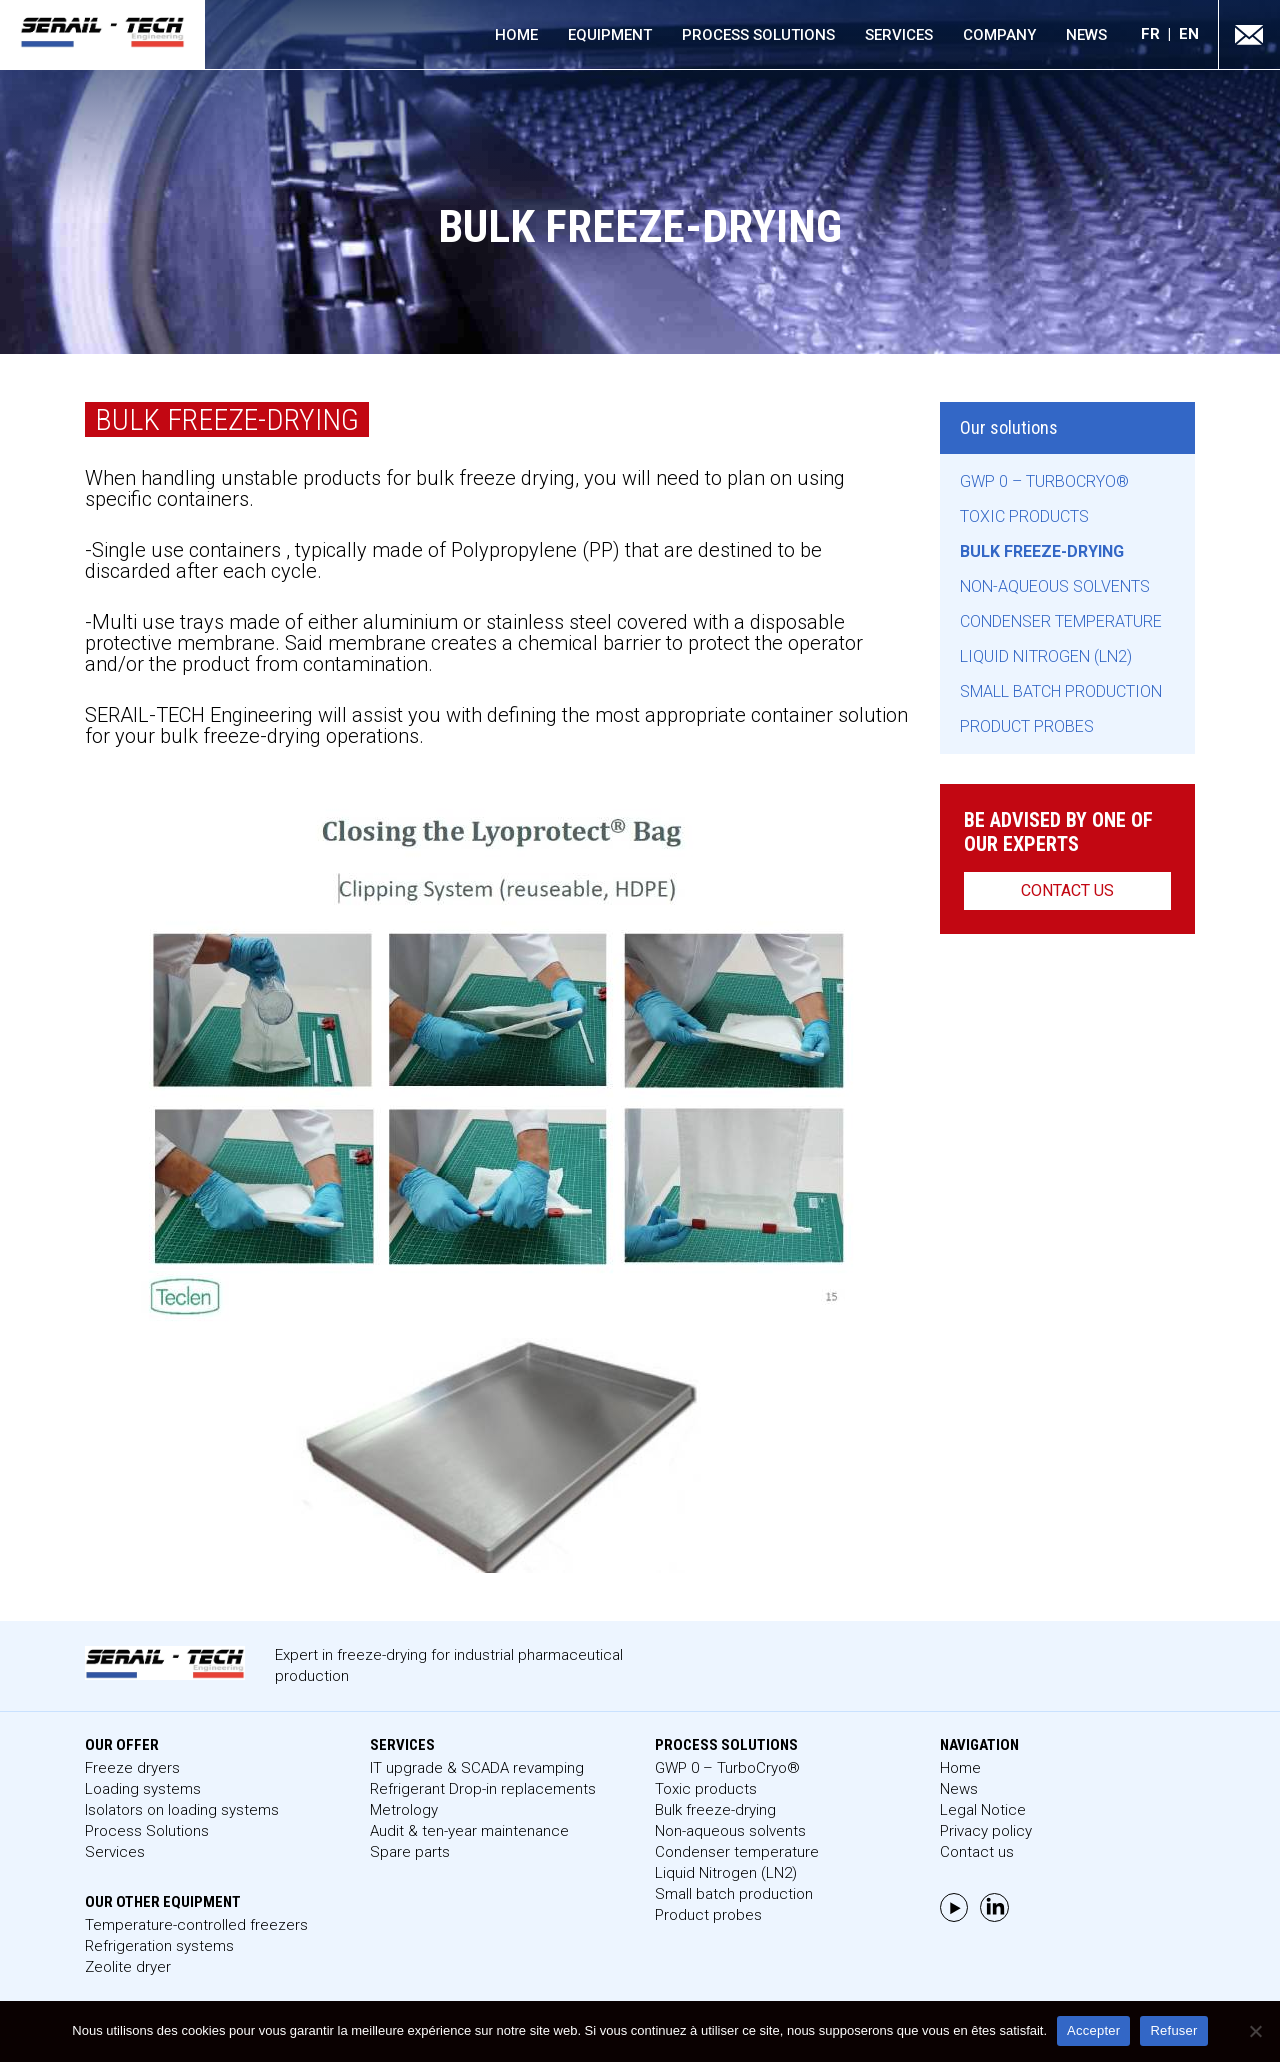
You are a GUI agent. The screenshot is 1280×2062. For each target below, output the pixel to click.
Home (516, 35)
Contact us (1067, 890)
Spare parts (410, 1852)
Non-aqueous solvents (1055, 586)
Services (899, 35)
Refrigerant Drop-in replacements (483, 1789)
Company (999, 35)
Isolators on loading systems (182, 1810)
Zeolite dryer (128, 1967)
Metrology (404, 1810)
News (1086, 35)
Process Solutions (758, 35)
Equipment (610, 35)
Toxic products (1024, 516)
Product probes (1027, 726)
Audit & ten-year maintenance (469, 1831)
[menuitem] (1160, 34)
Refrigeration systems (159, 1946)
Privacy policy (986, 1831)
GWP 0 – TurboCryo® (1044, 481)
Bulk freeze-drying (1042, 551)
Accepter (1093, 2030)
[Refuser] (1255, 2031)
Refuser (1173, 2030)
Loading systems (143, 1789)
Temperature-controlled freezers (196, 1925)
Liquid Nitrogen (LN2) (1046, 656)
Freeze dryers (132, 1768)
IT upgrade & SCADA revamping (477, 1768)
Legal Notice (983, 1810)
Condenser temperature (1061, 621)
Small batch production (1061, 691)
